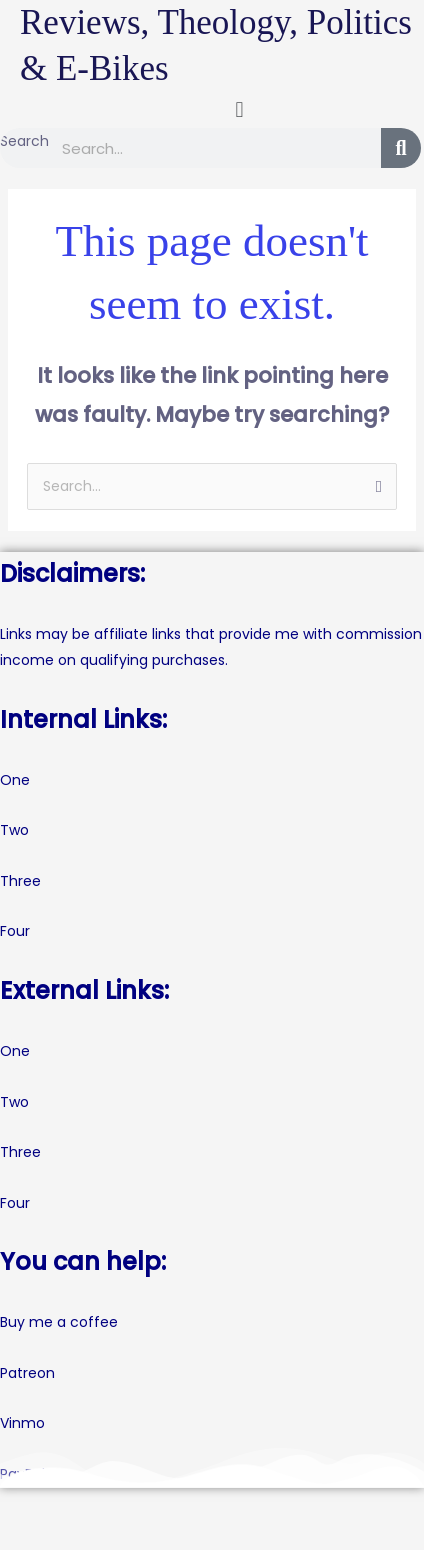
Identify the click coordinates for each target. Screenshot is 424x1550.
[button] (239, 109)
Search (24, 141)
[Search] (401, 148)
